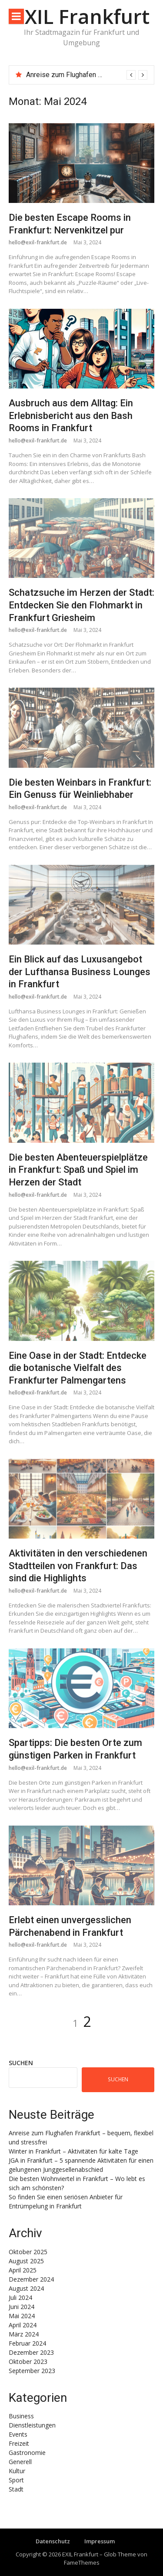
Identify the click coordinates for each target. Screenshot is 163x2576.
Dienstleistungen (32, 2425)
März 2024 (24, 2334)
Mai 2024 (22, 2316)
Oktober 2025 (28, 2252)
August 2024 (26, 2288)
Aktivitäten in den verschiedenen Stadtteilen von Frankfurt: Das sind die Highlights (78, 1565)
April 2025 (23, 2270)
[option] (86, 75)
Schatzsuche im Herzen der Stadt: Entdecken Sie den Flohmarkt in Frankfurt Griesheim (81, 605)
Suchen (21, 2063)
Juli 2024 (20, 2297)
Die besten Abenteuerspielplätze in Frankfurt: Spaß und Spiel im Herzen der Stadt (78, 1170)
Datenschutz (53, 2541)
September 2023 (32, 2371)
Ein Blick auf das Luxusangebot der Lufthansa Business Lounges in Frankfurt (79, 971)
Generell (20, 2462)
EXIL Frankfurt (82, 16)
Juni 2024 (21, 2307)
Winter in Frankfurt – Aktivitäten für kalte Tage (73, 2151)
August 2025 (26, 2261)
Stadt (16, 2489)
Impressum (99, 2541)
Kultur (17, 2471)
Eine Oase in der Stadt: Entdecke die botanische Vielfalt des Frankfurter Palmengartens (77, 1368)
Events (18, 2434)
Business (21, 2416)
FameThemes (82, 2562)
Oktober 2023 (28, 2361)
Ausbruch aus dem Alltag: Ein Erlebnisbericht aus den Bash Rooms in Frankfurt (71, 415)
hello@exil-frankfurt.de (38, 242)
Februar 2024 (27, 2343)
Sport (16, 2480)
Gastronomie (27, 2452)
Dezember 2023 (31, 2352)
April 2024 (23, 2325)
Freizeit (19, 2443)
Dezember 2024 (31, 2279)
